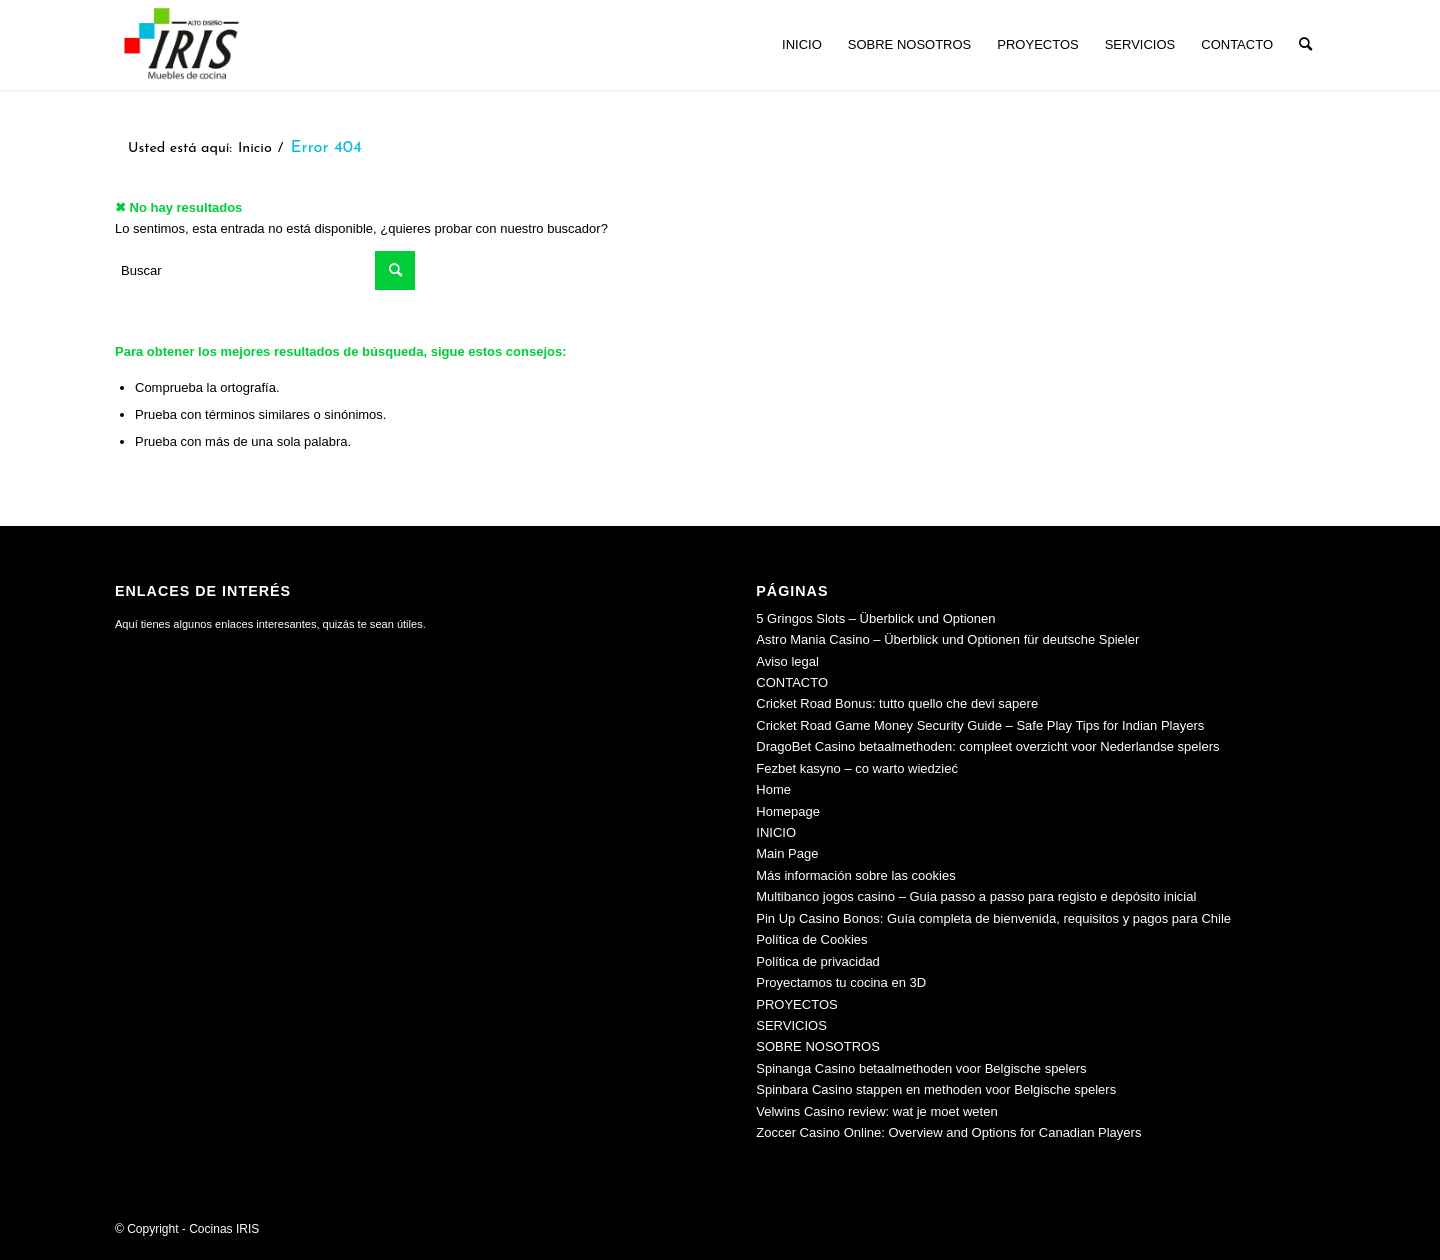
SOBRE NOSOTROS (818, 1046)
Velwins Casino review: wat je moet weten (876, 1111)
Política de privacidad (818, 961)
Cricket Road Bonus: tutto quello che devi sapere (897, 703)
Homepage (788, 811)
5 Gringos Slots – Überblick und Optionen (875, 618)
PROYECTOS (796, 1004)
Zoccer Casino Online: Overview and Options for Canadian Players (948, 1132)
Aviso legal (787, 661)
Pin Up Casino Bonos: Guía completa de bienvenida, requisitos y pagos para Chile (993, 918)
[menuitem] (802, 45)
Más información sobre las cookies (855, 875)
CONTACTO (792, 682)
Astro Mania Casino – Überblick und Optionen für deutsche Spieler (947, 639)
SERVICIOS (791, 1025)
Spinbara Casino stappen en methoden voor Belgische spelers (936, 1089)
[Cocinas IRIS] (181, 45)
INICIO (776, 832)
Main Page (787, 853)
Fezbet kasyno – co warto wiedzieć (857, 768)
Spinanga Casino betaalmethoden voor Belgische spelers (921, 1068)
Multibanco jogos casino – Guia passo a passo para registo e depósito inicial (976, 896)
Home (773, 789)
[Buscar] (1305, 45)
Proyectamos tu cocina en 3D (841, 982)
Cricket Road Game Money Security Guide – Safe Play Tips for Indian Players (980, 725)
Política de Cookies (811, 939)
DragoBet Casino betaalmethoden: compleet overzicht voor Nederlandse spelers (987, 746)
